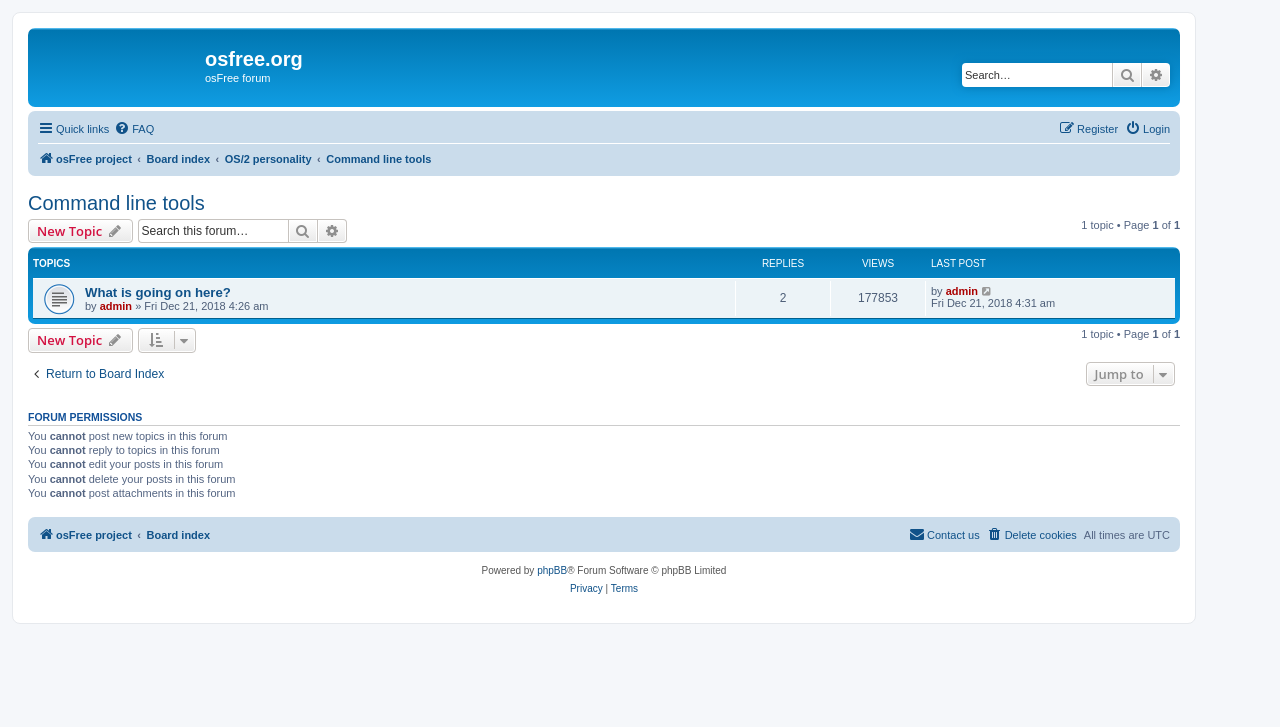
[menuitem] (134, 129)
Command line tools (116, 203)
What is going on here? (158, 292)
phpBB (552, 570)
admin (116, 306)
